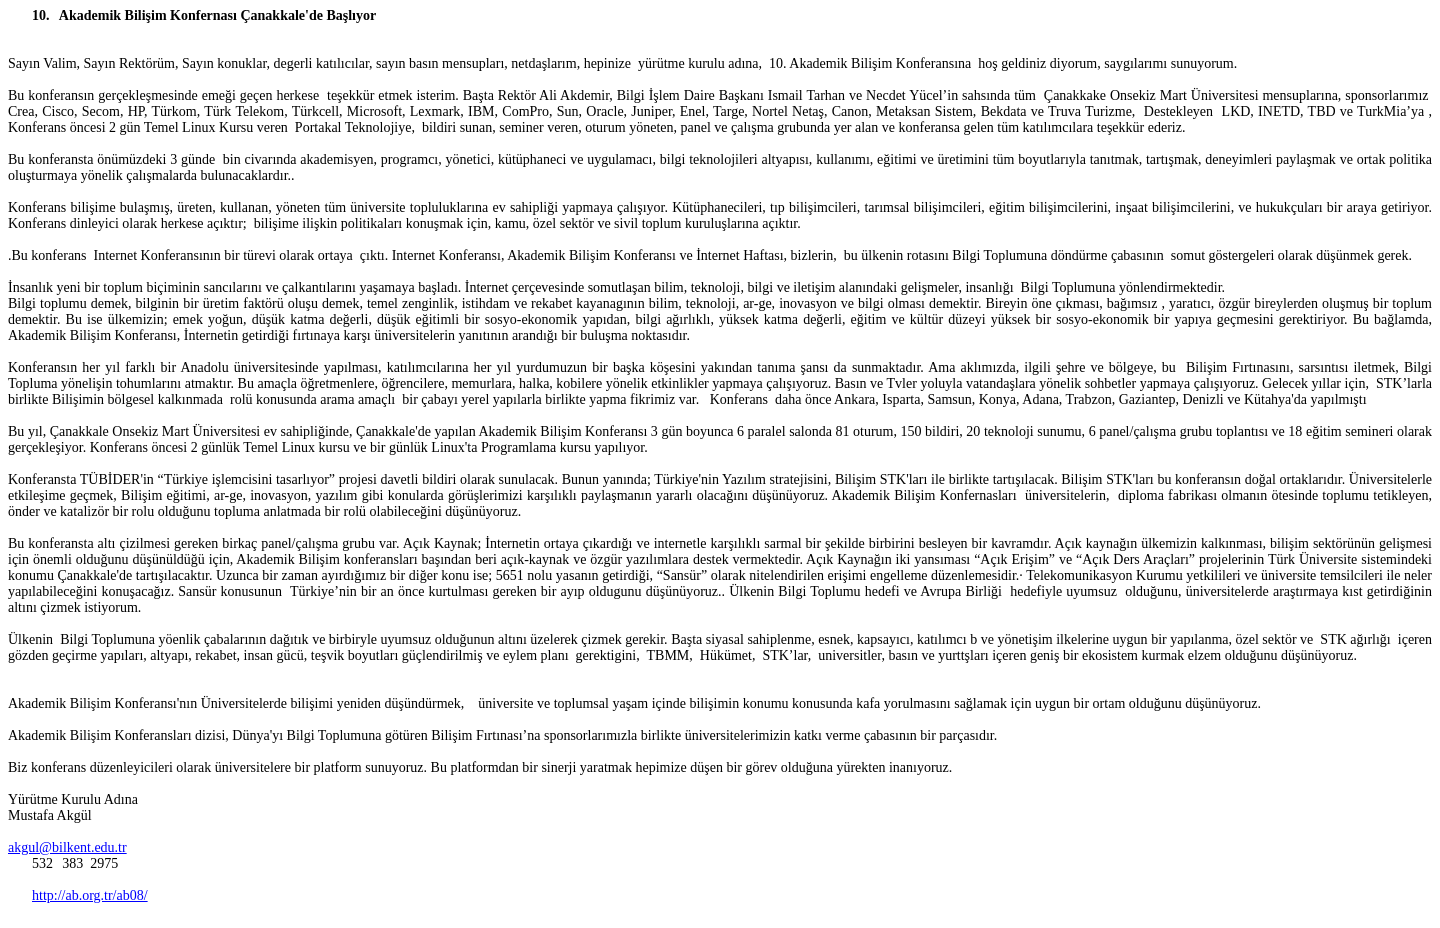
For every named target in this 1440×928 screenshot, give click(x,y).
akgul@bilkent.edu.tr (67, 847)
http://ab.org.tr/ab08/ (90, 895)
